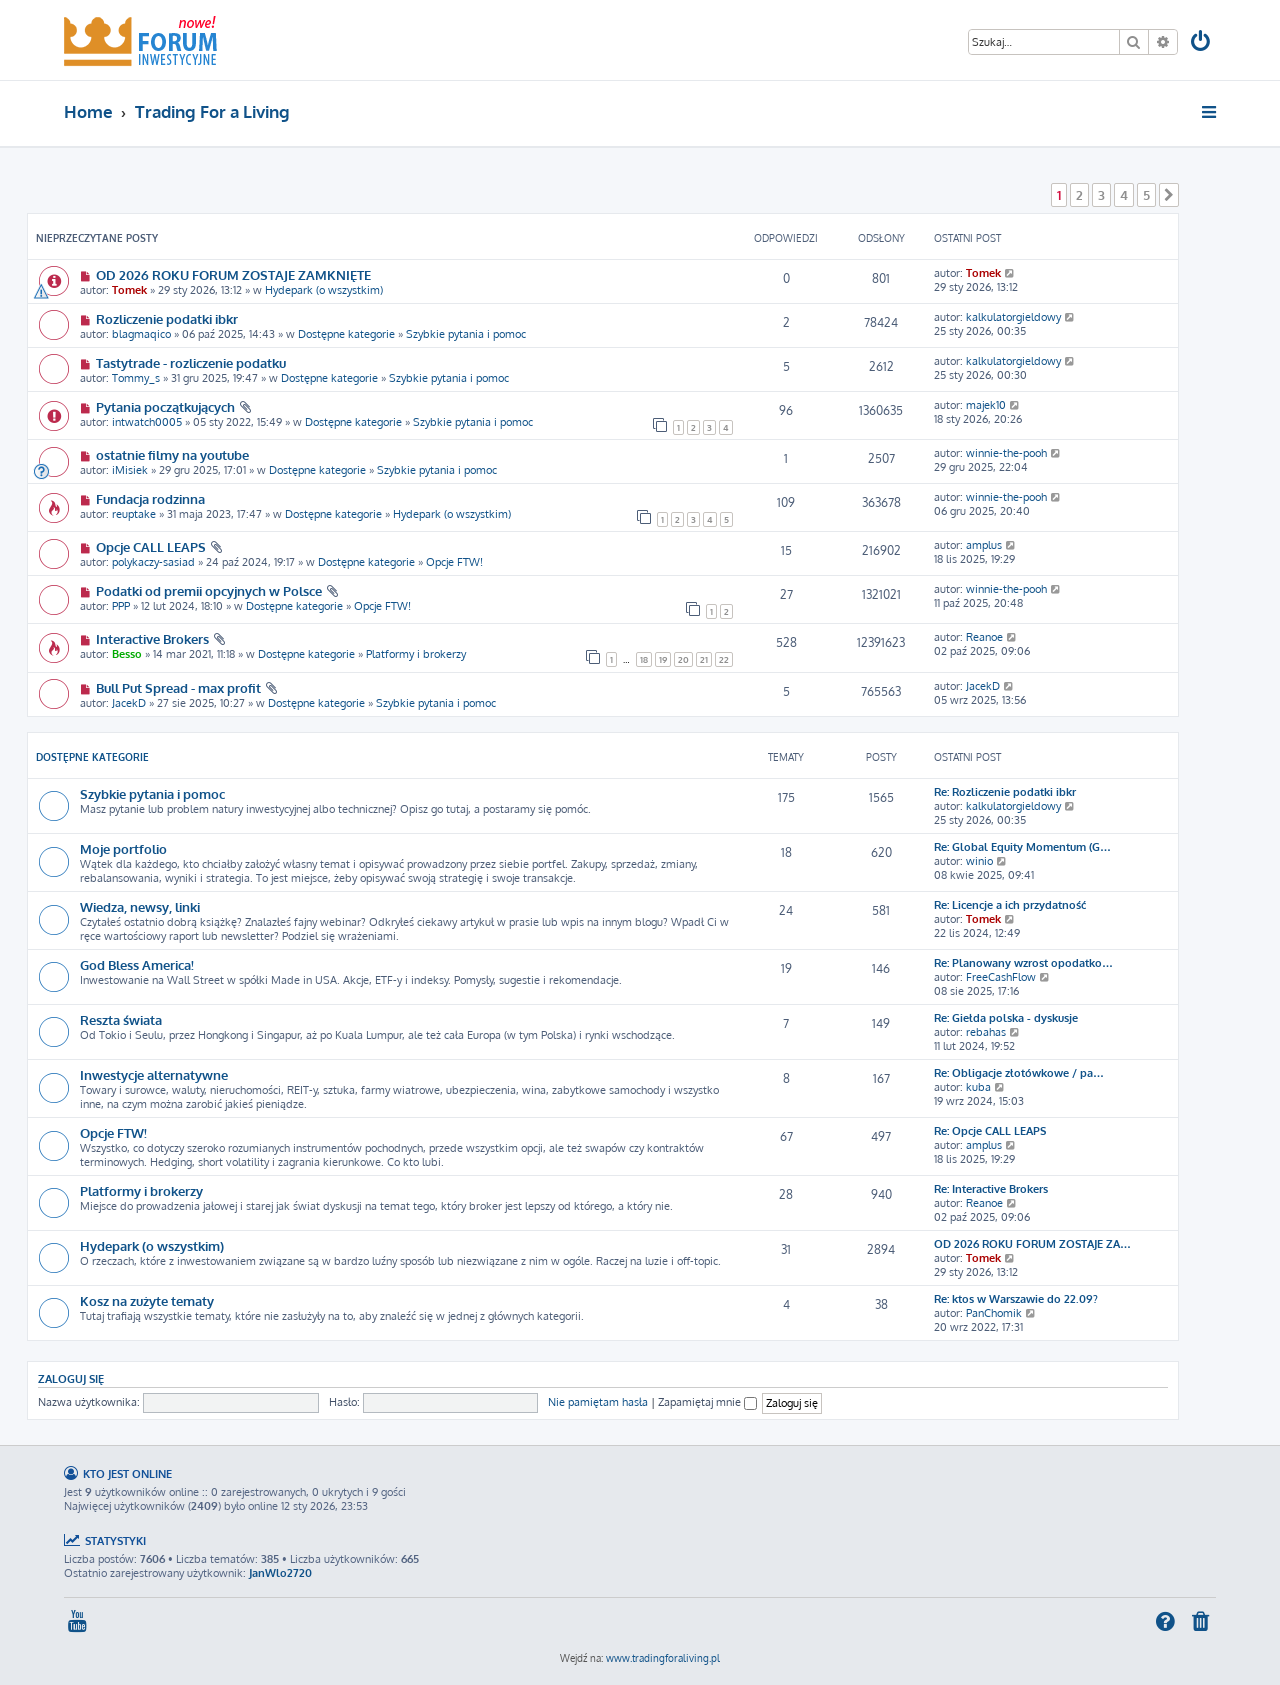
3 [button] (1101, 195)
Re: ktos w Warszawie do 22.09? (1016, 1299)
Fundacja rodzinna (150, 498)
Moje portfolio (123, 848)
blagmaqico (141, 334)
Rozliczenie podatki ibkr (167, 318)
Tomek (129, 290)
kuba (978, 1087)
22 (724, 659)
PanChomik (994, 1313)
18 (644, 659)
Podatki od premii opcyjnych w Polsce (209, 590)
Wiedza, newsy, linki (140, 906)
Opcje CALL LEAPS (151, 546)
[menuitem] (1202, 43)
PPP (121, 606)
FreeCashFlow (1001, 977)
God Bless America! (137, 964)
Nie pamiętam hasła (598, 1402)
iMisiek (130, 470)
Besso (127, 654)
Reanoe (984, 637)
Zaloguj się (71, 1378)
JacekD (129, 703)
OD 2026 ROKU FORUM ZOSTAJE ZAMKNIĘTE (233, 274)
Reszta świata (121, 1019)
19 (663, 659)
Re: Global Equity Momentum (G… (1022, 847)
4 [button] (1124, 195)
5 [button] (1146, 195)
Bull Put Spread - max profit (178, 687)
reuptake (134, 514)
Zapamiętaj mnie (707, 1402)
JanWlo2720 (280, 1573)
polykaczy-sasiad (153, 562)
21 (704, 659)
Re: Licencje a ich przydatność (1010, 905)
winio (979, 861)
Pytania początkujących (165, 406)
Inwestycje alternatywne (154, 1074)
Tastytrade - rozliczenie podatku (191, 362)
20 (683, 659)
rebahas (986, 1032)
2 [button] (1079, 195)
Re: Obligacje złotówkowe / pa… (1019, 1073)
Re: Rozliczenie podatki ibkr (1005, 792)
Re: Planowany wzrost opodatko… (1023, 963)
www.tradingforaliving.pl (663, 1658)
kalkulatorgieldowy (1013, 317)
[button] (1169, 195)
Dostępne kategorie (346, 334)
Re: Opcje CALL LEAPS (990, 1131)
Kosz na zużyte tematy (147, 1300)
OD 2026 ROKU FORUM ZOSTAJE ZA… (1032, 1244)
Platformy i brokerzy (416, 654)
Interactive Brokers (152, 638)
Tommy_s (136, 378)
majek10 (986, 405)
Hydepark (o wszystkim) (324, 290)
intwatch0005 (147, 422)
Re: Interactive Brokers (991, 1189)
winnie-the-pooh (1006, 453)
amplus (984, 545)
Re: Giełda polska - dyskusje (1006, 1018)
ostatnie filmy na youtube (172, 454)
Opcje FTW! (454, 562)
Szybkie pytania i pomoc (466, 334)
